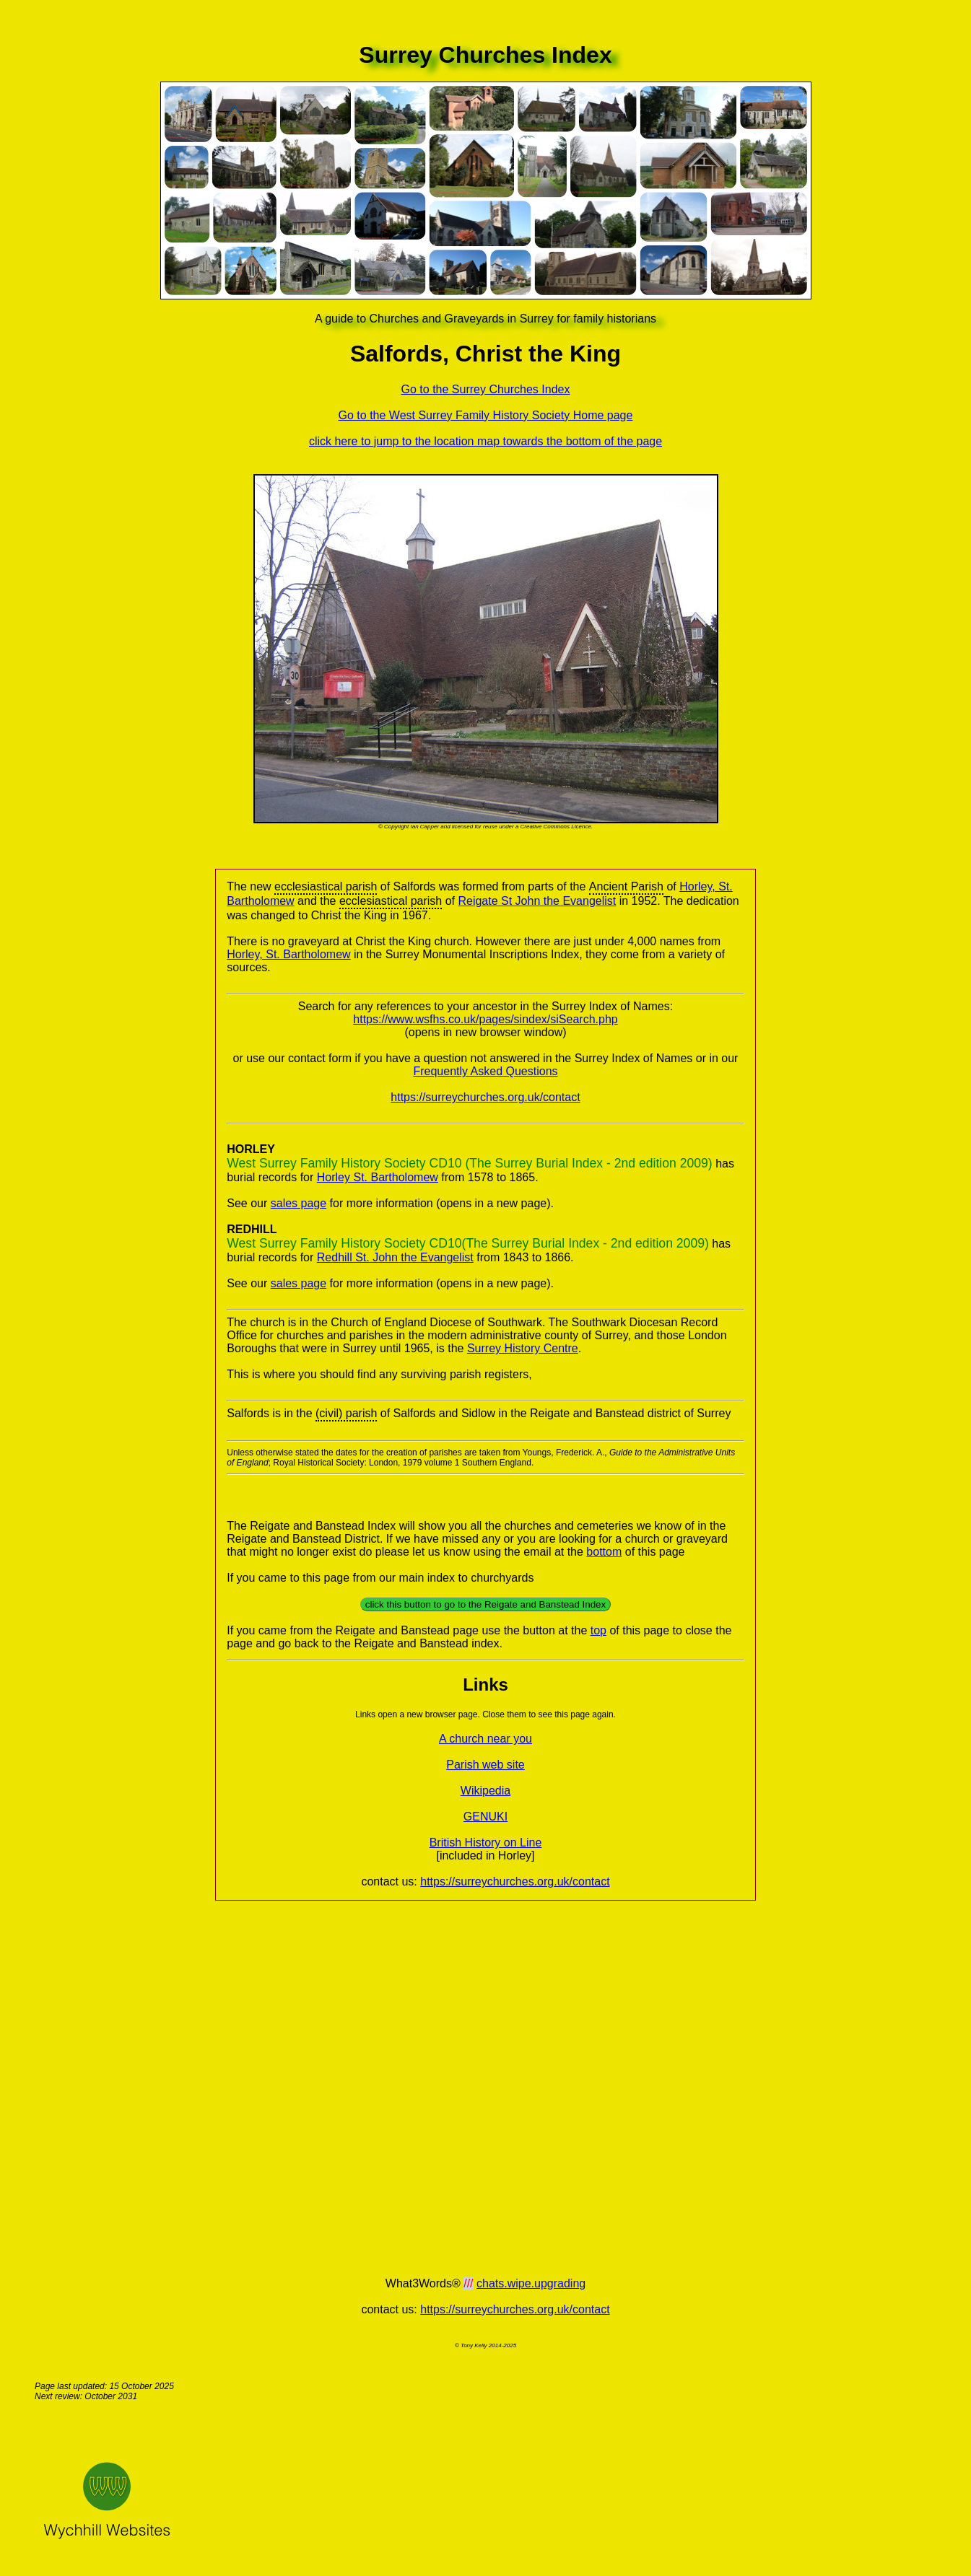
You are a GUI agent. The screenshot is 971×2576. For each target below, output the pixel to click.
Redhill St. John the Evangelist (395, 1257)
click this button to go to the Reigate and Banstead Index (485, 1604)
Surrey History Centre (522, 1348)
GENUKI (485, 1816)
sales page (298, 1203)
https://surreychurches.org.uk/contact (485, 1097)
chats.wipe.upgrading (530, 2283)
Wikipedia (485, 1790)
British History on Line (486, 1842)
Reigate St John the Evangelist (537, 901)
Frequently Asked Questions (485, 1071)
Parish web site (485, 1764)
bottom (604, 1552)
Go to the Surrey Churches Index (485, 389)
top (598, 1630)
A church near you (485, 1738)
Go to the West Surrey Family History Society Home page (486, 415)
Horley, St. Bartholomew (288, 954)
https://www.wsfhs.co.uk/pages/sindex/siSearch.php (485, 1019)
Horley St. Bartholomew (377, 1177)
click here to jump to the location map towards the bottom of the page (485, 441)
